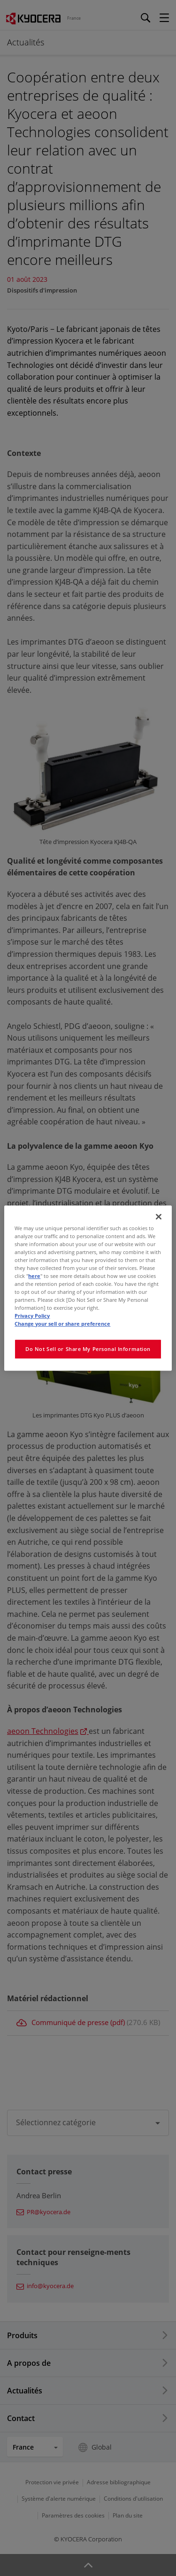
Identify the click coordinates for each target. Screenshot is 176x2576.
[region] (87, 1288)
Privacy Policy (32, 1315)
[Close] (158, 1216)
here (34, 1275)
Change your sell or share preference (62, 1323)
